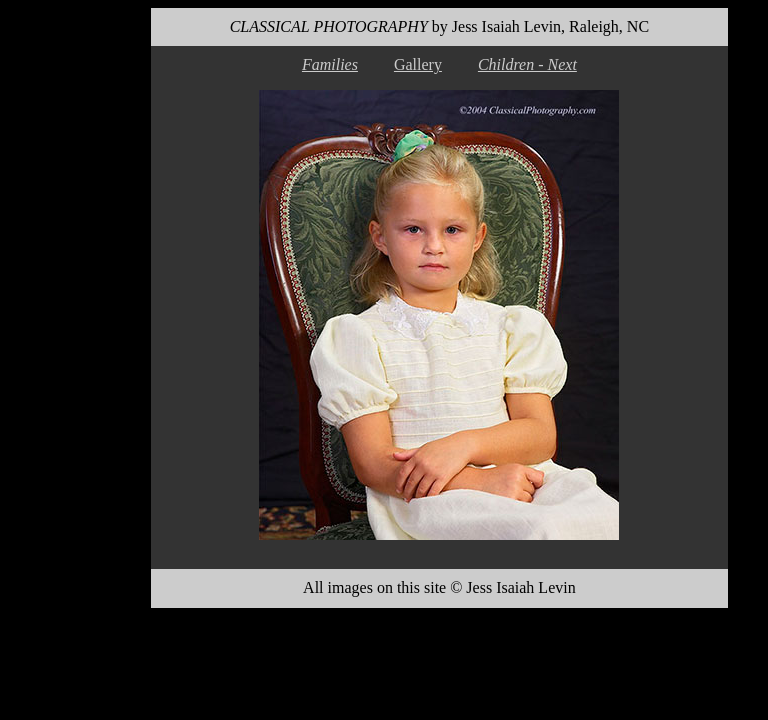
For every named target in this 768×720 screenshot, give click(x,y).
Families (330, 64)
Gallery (418, 64)
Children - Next (527, 64)
